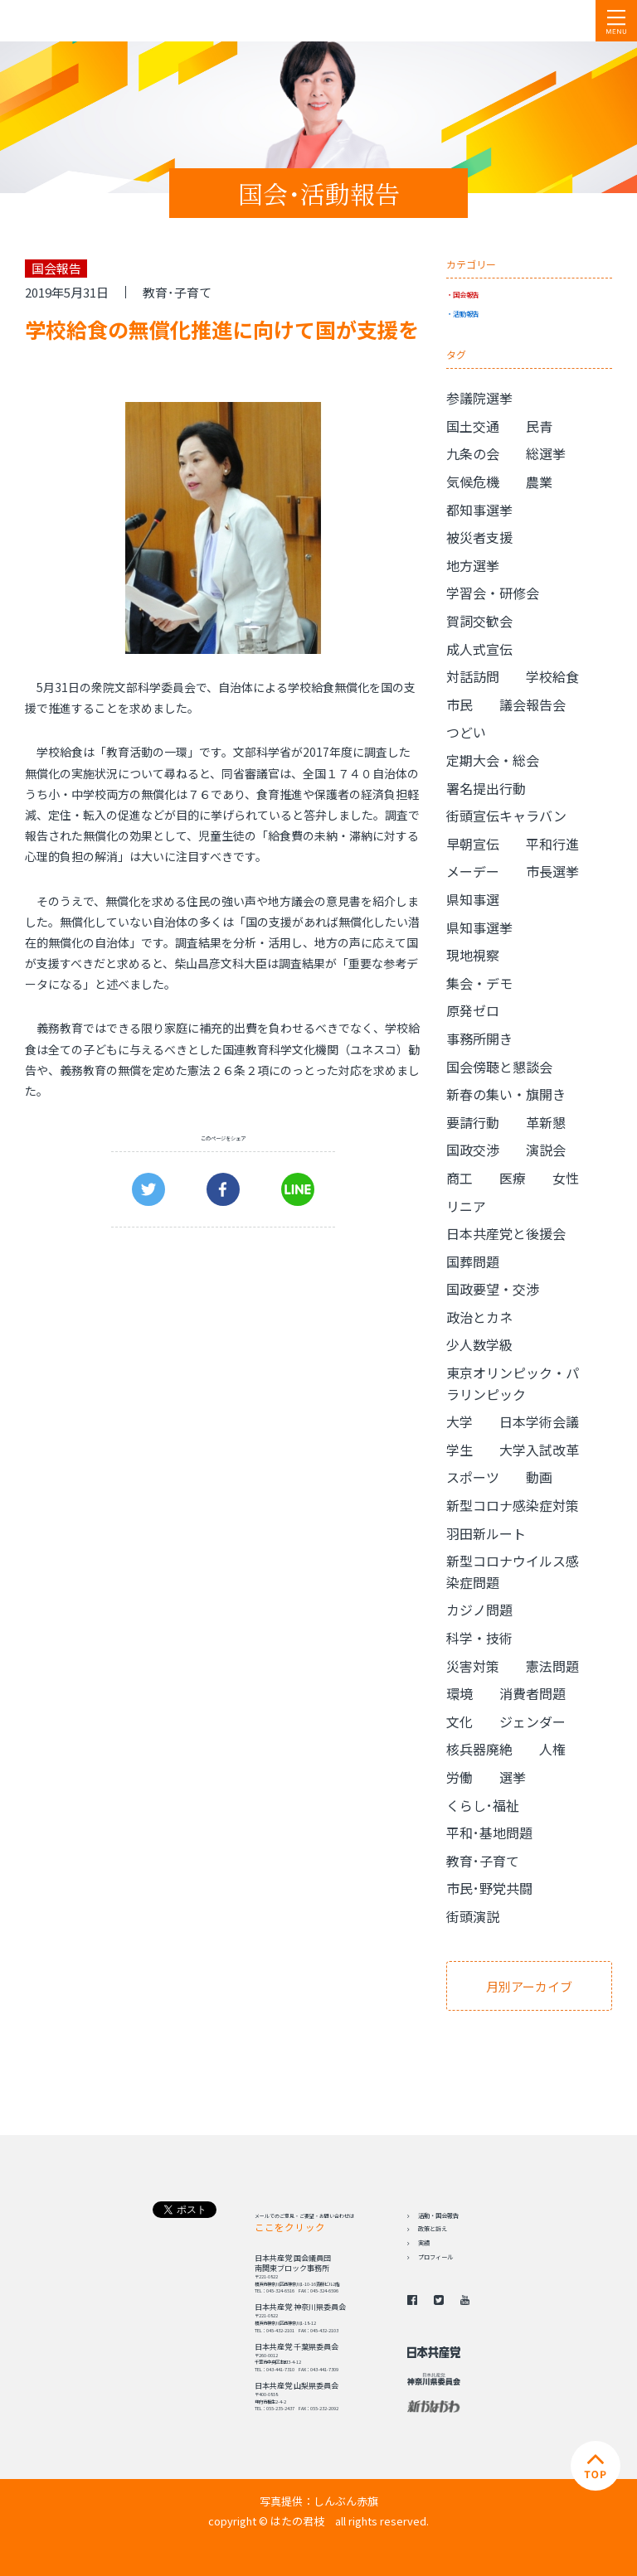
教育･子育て (177, 292)
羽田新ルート (486, 1533)
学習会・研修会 (492, 593)
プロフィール (435, 2257)
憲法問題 (552, 1666)
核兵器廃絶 (479, 1749)
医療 (512, 1178)
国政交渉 (472, 1150)
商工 (459, 1178)
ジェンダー (532, 1721)
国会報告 (466, 294)
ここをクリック (290, 2227)
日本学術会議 (539, 1421)
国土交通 (472, 426)
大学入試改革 (539, 1450)
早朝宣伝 (472, 844)
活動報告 (466, 313)
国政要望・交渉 (492, 1289)
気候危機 (472, 481)
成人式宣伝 (479, 649)
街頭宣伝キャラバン (506, 816)
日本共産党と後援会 (506, 1233)
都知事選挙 (479, 510)
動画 (539, 1477)
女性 (565, 1178)
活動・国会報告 (438, 2215)
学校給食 (552, 676)
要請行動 (472, 1122)
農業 (539, 481)
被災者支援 (479, 537)
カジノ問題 (479, 1610)
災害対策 (472, 1666)
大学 (459, 1421)
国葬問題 (472, 1261)
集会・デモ (479, 983)
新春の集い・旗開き (506, 1094)
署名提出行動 (486, 788)
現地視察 (472, 955)
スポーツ (472, 1477)
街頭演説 (472, 1916)
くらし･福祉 (482, 1805)
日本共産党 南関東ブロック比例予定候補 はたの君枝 (112, 21)
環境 (459, 1693)
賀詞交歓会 (479, 621)
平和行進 (552, 844)
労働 (459, 1777)
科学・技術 (479, 1638)
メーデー (472, 871)
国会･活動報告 (319, 193)
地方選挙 (472, 565)
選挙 (512, 1777)
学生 (459, 1450)
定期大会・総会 (492, 760)
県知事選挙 (479, 927)
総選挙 (546, 453)
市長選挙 (552, 871)
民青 (539, 426)
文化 (459, 1721)
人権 (552, 1749)
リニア (466, 1206)
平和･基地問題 (489, 1832)
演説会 (546, 1150)
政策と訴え (432, 2229)
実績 (424, 2243)
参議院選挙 (479, 398)
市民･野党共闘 (489, 1888)
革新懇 (546, 1122)
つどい (466, 732)
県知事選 (472, 899)
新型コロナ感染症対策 (512, 1505)
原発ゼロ (472, 1010)
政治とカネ (479, 1317)
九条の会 (472, 453)
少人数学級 (479, 1344)
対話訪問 (472, 676)
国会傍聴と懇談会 (499, 1067)
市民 (459, 704)
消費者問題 (532, 1693)
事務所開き (479, 1038)
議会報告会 (532, 704)
